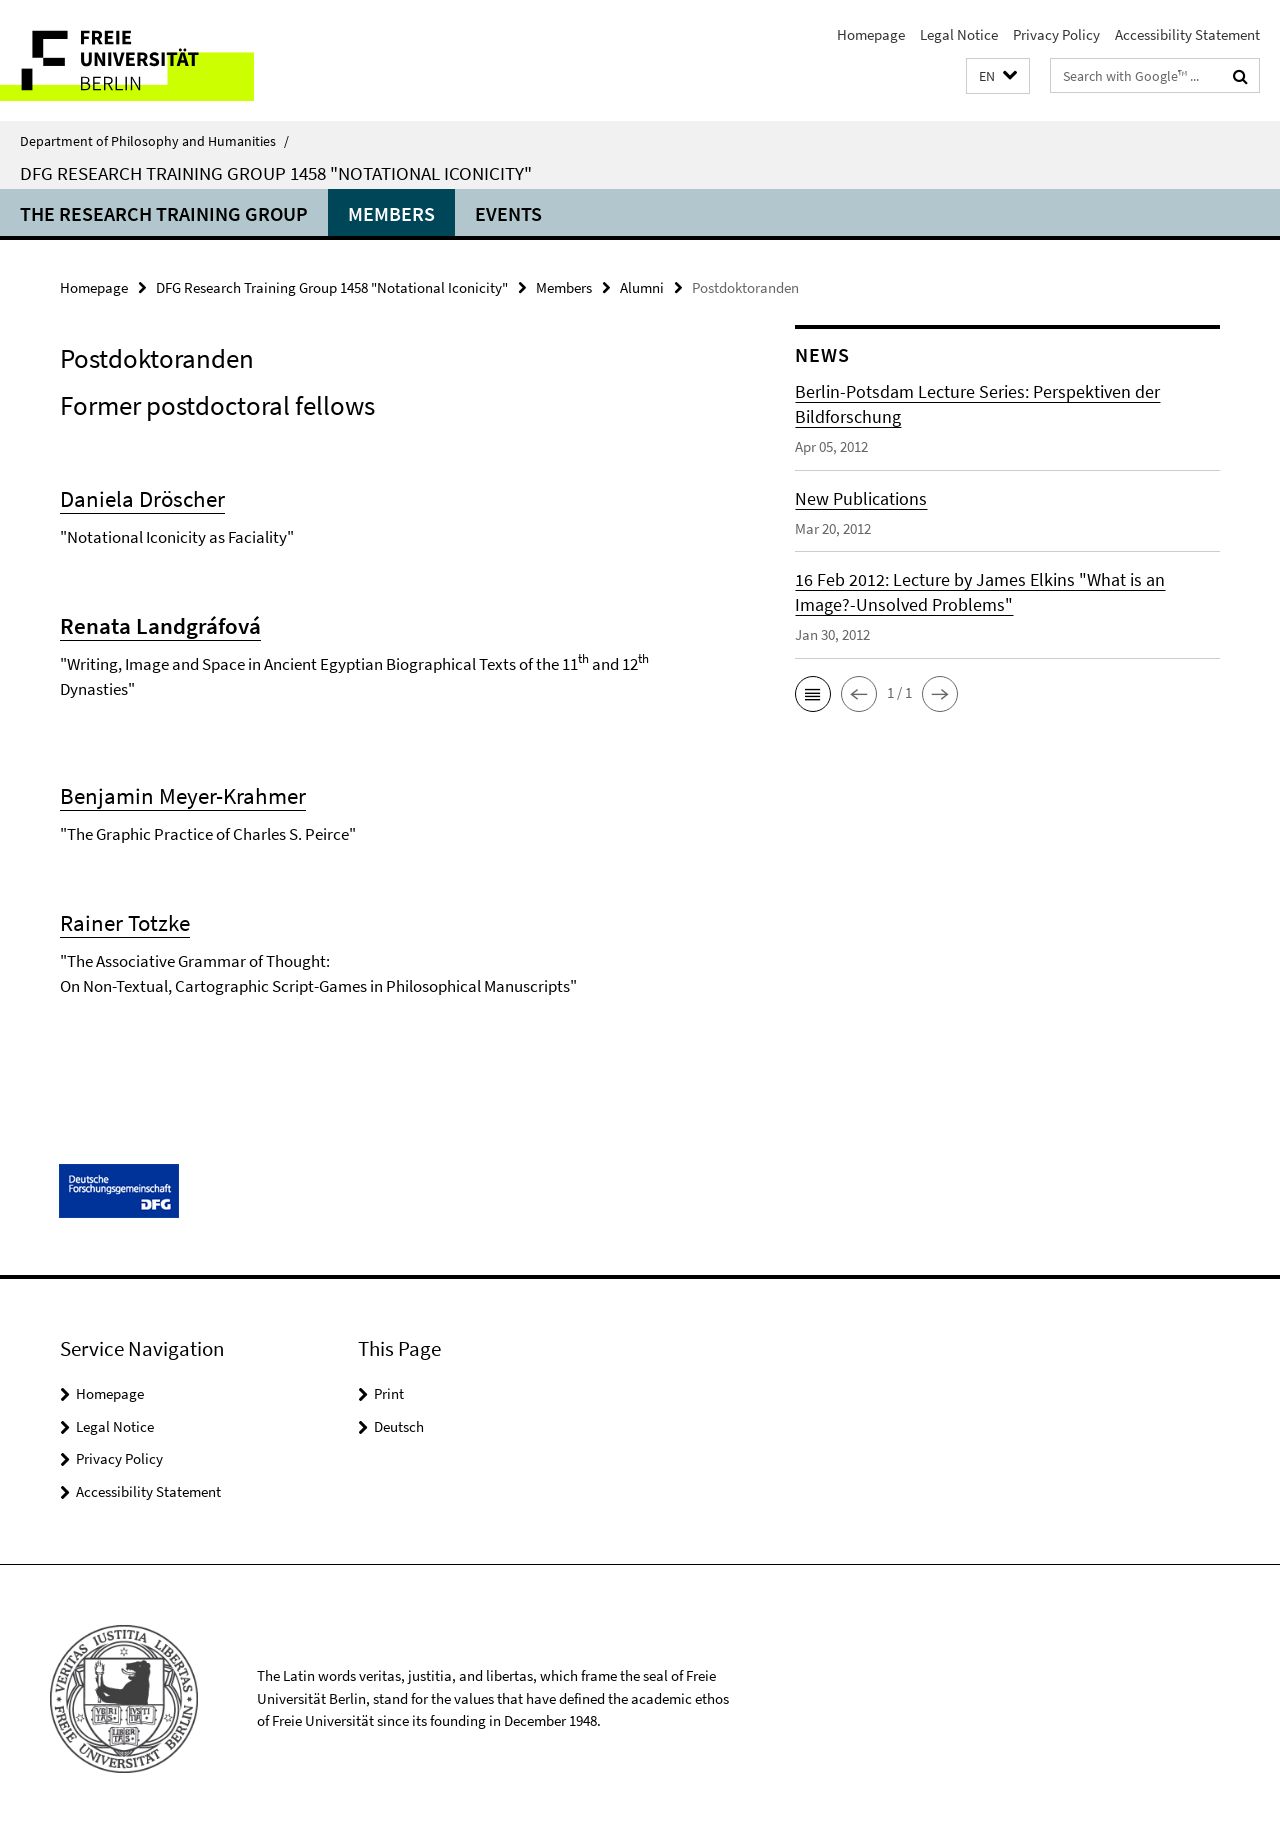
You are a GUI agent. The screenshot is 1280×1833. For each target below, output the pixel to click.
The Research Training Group (164, 213)
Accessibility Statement (1187, 34)
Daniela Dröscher (142, 498)
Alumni (642, 287)
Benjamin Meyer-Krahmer (183, 795)
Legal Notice (959, 34)
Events (508, 213)
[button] (998, 76)
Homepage (871, 34)
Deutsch (399, 1426)
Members (391, 213)
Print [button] (389, 1393)
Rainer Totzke (125, 922)
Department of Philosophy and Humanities (154, 141)
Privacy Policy (1056, 34)
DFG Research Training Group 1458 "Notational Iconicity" (276, 173)
